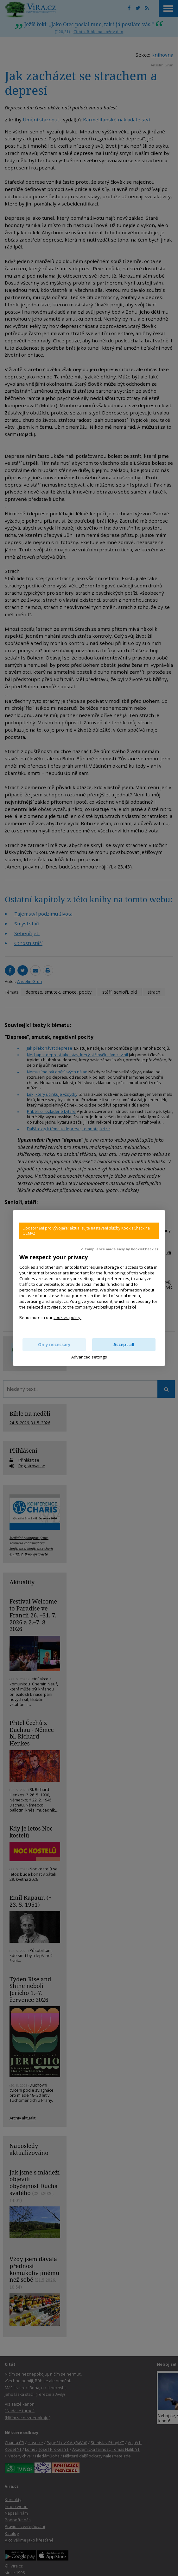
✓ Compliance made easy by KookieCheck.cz (120, 1249)
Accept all (123, 1344)
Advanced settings (89, 1357)
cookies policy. (67, 1317)
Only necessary (54, 1344)
